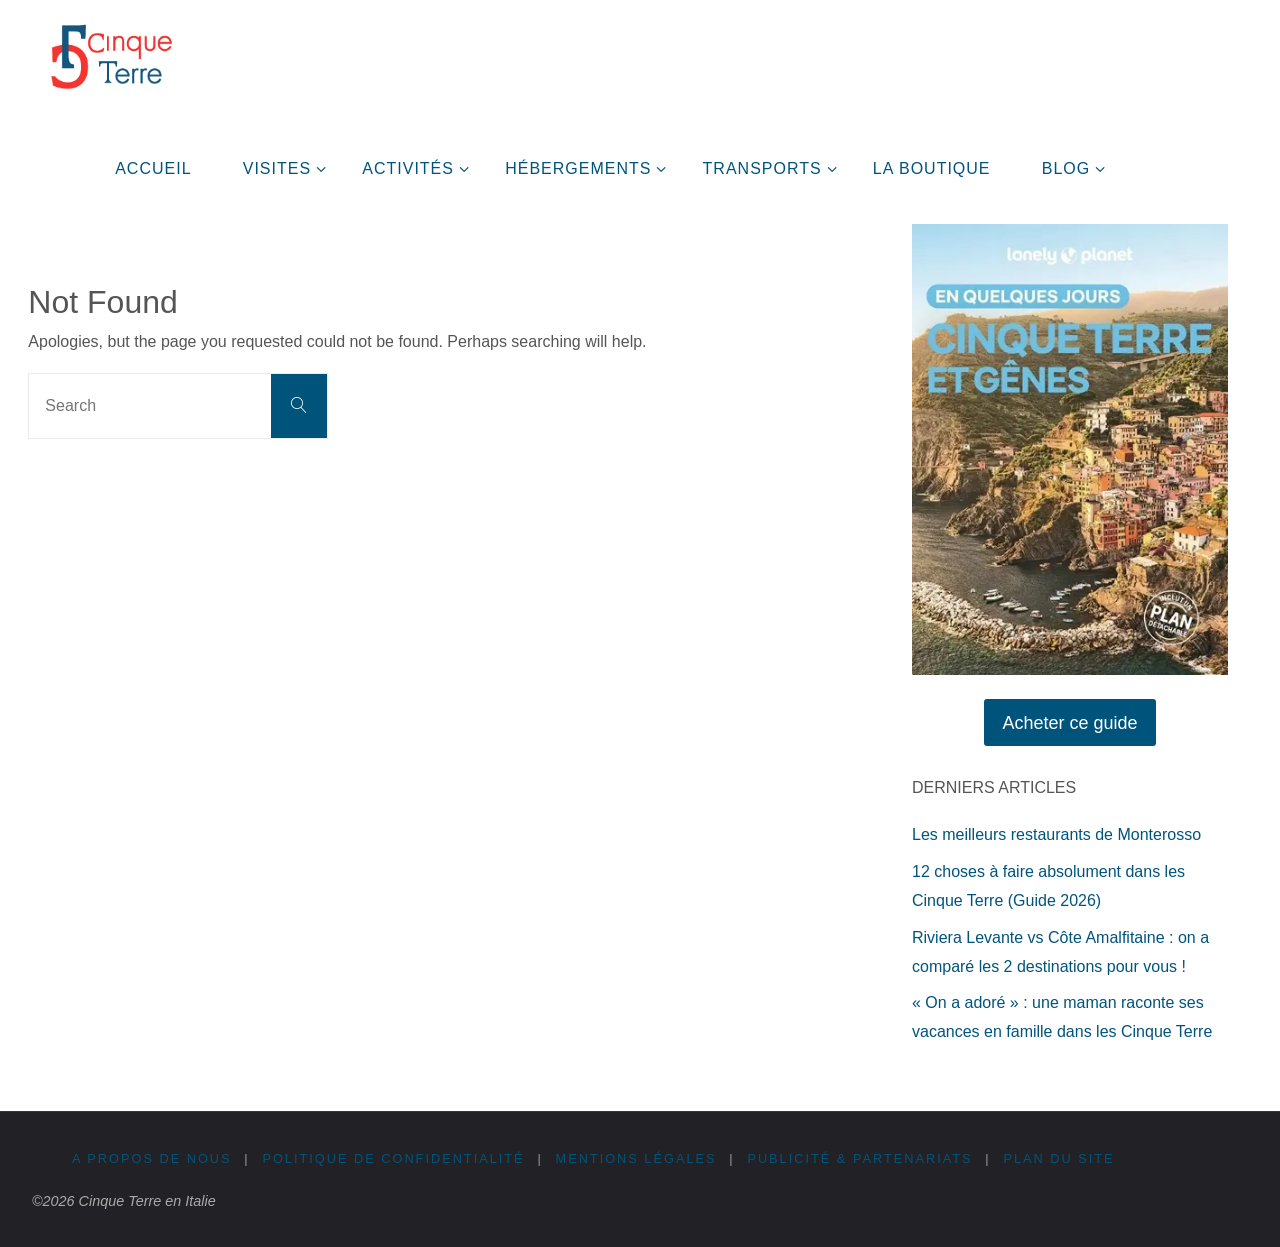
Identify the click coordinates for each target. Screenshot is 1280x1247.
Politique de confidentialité (394, 1158)
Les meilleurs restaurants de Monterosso (1056, 834)
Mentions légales (637, 1158)
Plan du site (1061, 1158)
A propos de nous (152, 1158)
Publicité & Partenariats (862, 1158)
